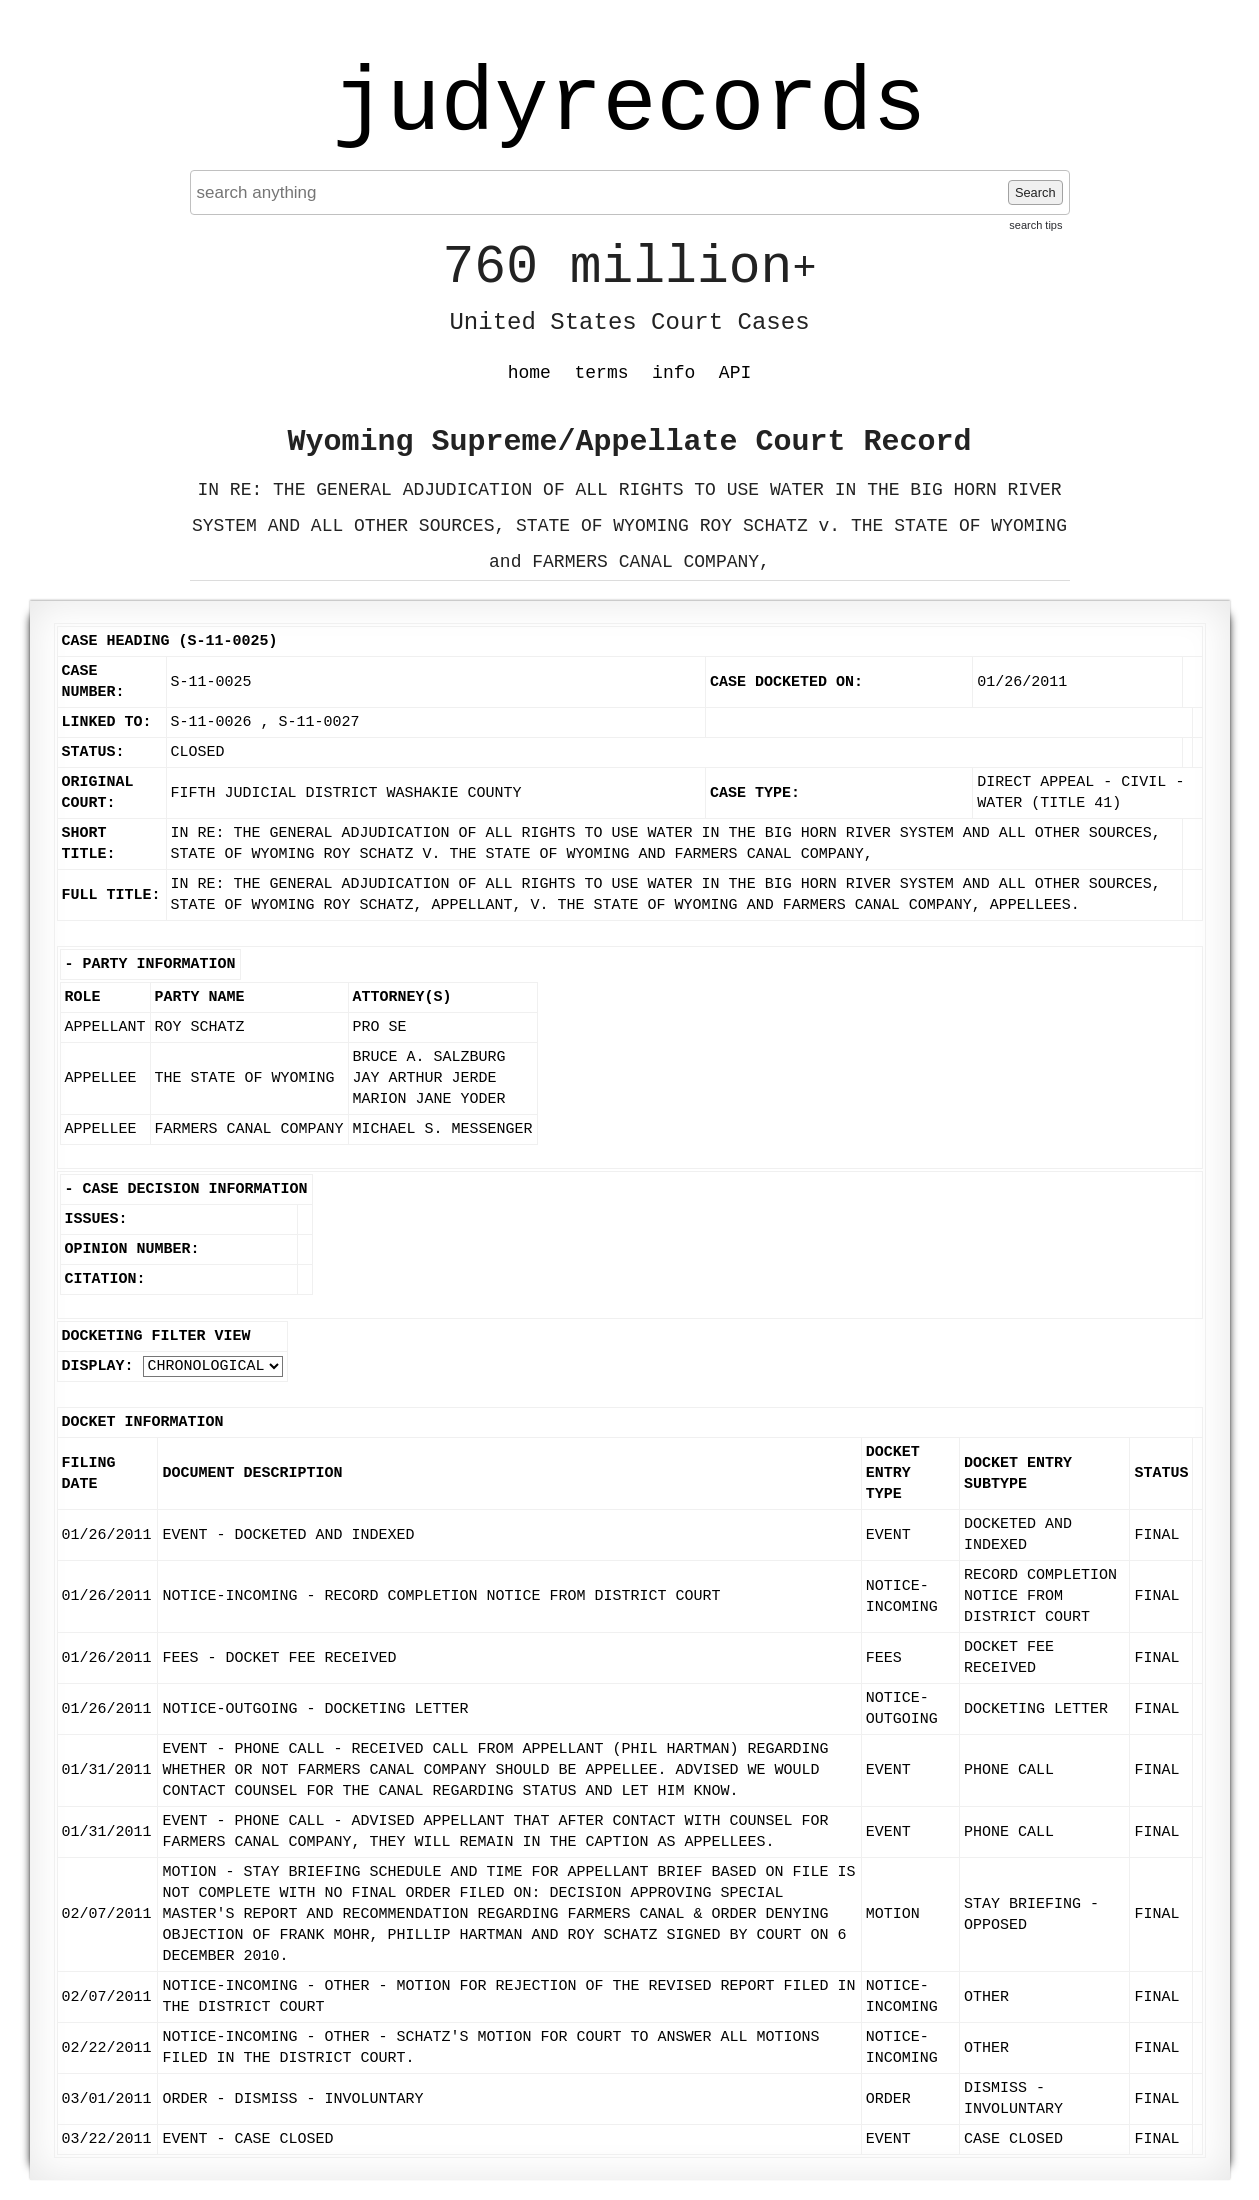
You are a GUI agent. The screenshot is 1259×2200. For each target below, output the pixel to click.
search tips (1035, 225)
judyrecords (629, 105)
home (529, 373)
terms (602, 373)
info (673, 373)
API (735, 373)
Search (1035, 192)
